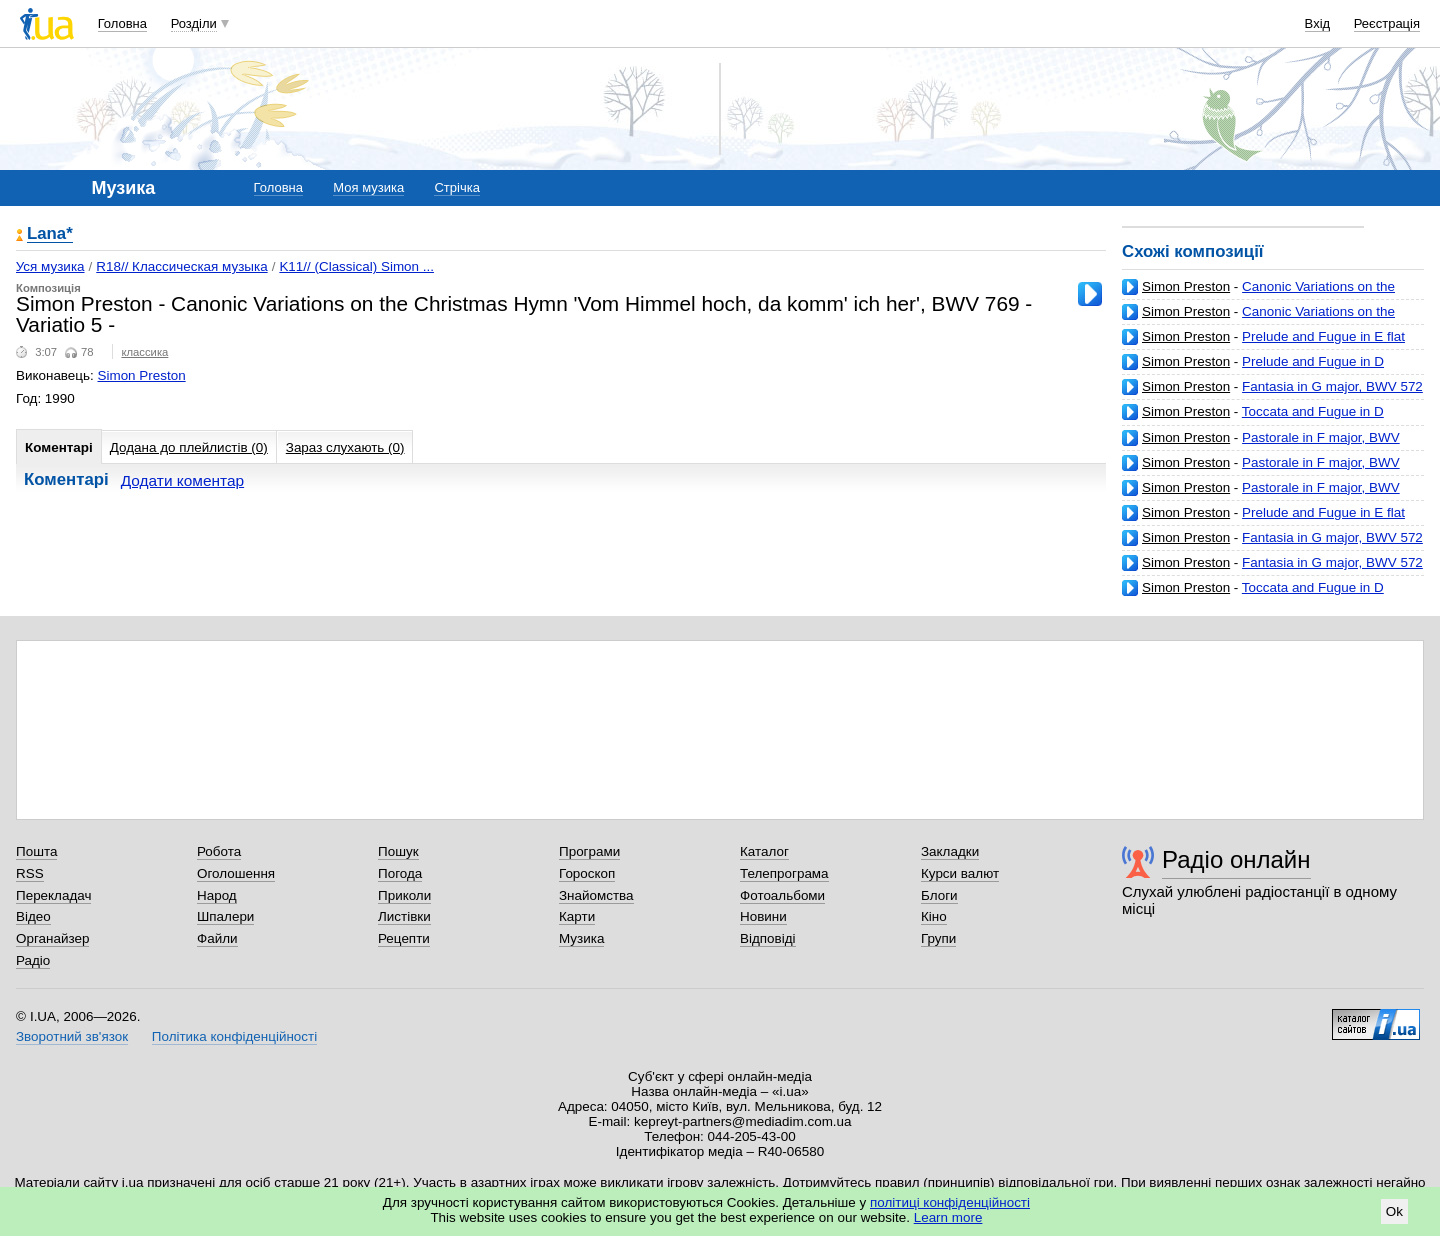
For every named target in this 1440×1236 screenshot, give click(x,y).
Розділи (194, 23)
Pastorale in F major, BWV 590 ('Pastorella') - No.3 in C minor (1261, 470)
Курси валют (960, 873)
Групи (938, 938)
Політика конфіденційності (234, 1036)
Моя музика (368, 187)
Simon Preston (1186, 286)
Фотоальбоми (782, 895)
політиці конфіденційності (950, 1202)
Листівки (404, 916)
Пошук (398, 851)
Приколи (404, 895)
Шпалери (225, 916)
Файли (217, 938)
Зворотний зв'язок (72, 1036)
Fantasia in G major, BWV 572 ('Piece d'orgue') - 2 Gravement (1272, 570)
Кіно (934, 916)
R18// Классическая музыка (181, 266)
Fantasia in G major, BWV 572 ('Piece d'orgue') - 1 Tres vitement (1272, 394)
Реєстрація (1387, 23)
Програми (589, 851)
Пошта (36, 851)
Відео (33, 916)
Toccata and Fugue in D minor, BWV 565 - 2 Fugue (1253, 419)
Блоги (939, 895)
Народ (217, 895)
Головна (122, 23)
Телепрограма (784, 873)
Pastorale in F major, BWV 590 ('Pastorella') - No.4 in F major (1261, 495)
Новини (763, 916)
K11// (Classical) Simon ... (356, 266)
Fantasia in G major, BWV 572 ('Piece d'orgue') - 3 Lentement (1272, 545)
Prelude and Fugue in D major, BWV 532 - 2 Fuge (1253, 369)
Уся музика (50, 266)
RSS (30, 873)
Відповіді (768, 938)
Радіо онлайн (1236, 859)
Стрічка (456, 187)
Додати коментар (182, 480)
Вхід (1318, 23)
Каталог (764, 851)
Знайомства (596, 895)
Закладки (950, 851)
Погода (400, 873)
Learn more (948, 1217)
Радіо (33, 960)
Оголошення (236, 873)
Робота (219, 851)
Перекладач (53, 895)
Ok (1394, 1211)
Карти (577, 916)
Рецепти (404, 938)
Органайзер (52, 938)
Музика (581, 938)
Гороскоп (587, 873)
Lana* (50, 234)
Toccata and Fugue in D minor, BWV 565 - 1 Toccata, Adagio (1253, 595)
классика (144, 352)
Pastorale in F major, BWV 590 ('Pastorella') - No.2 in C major (1261, 445)
